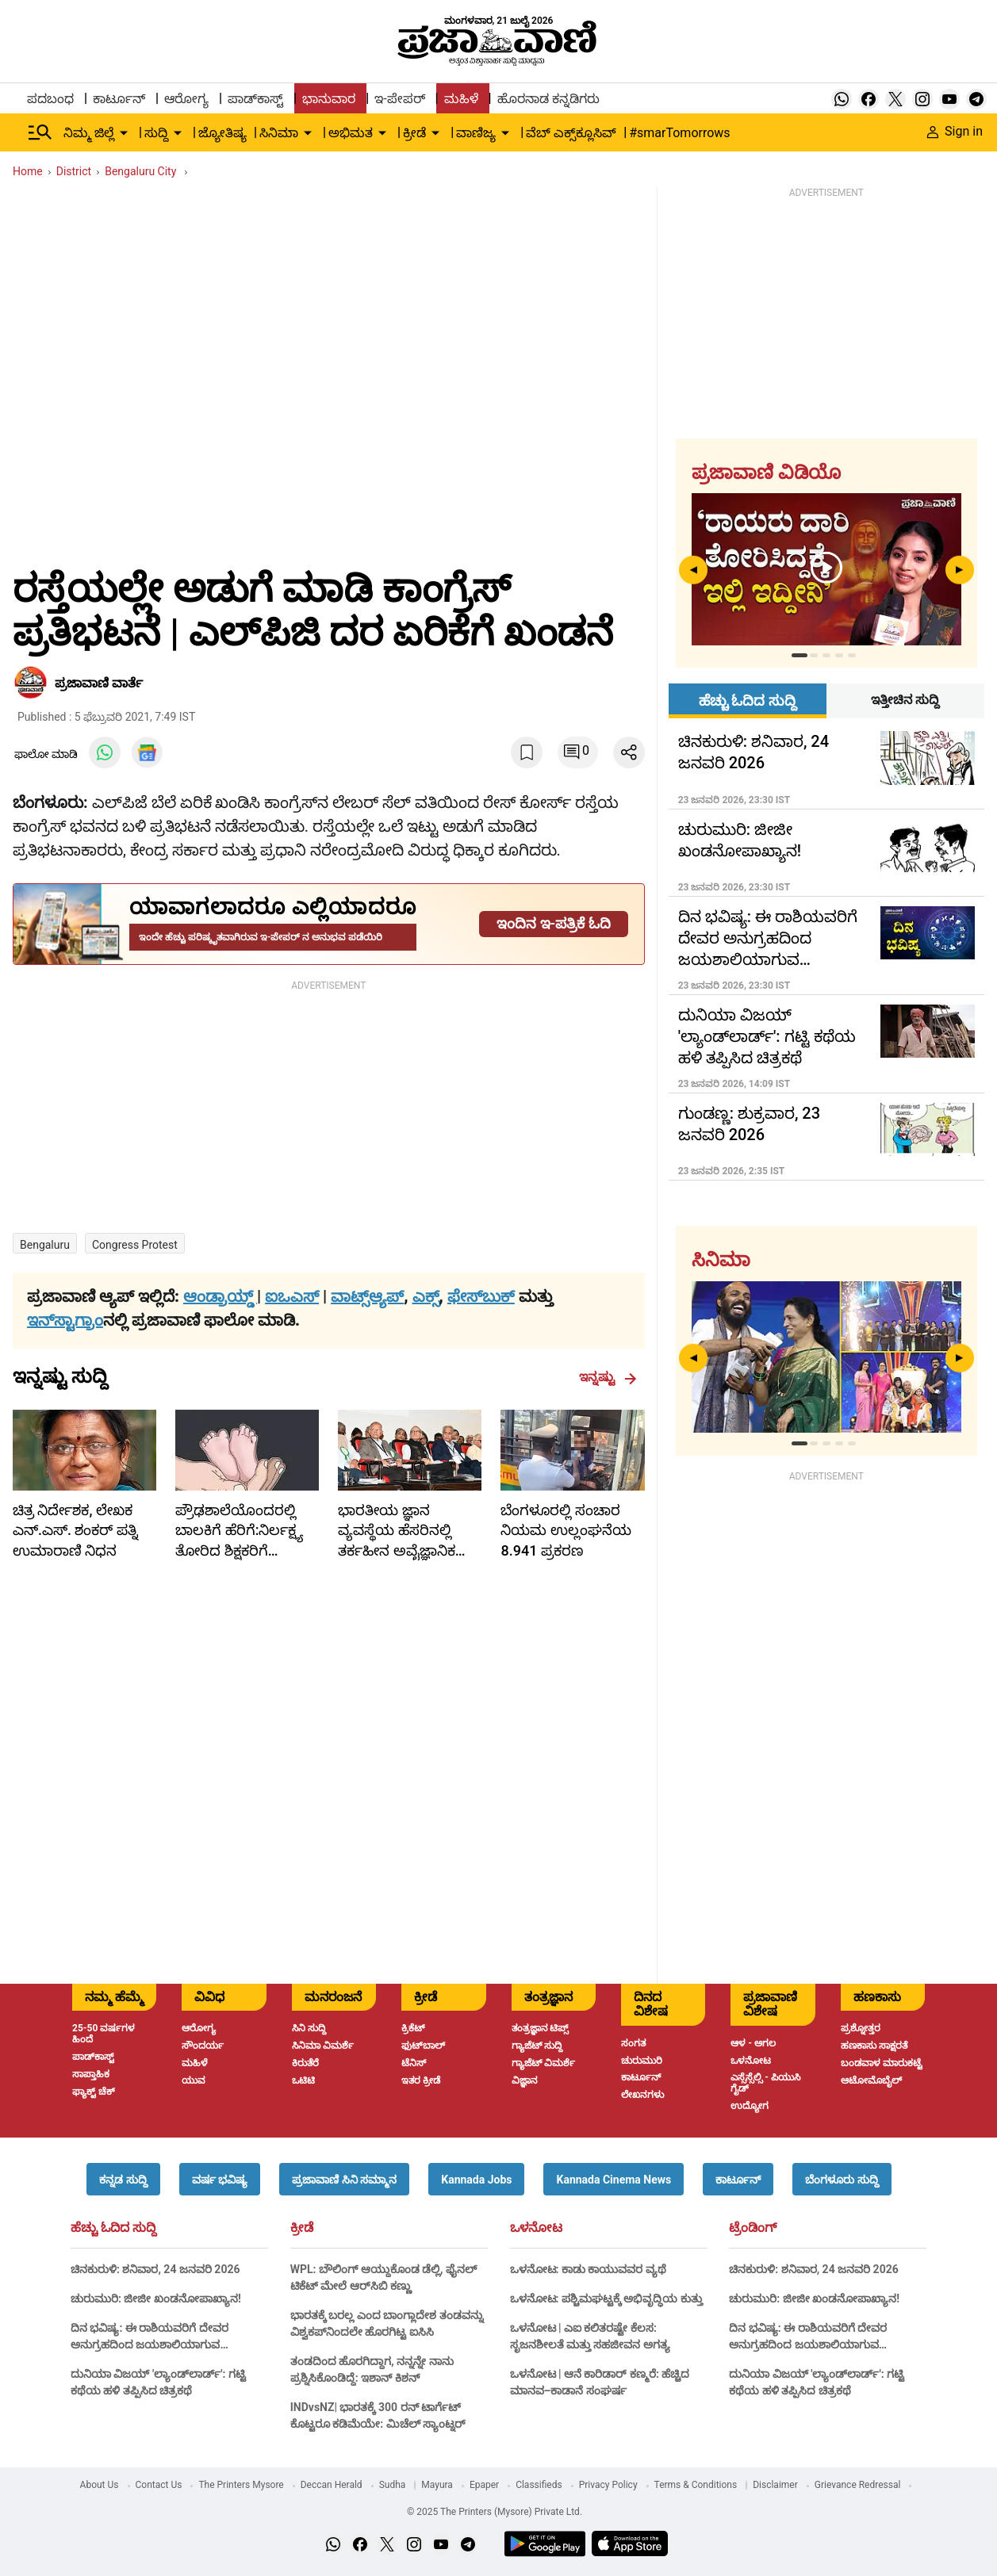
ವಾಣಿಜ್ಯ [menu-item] (476, 132)
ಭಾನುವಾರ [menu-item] (328, 98)
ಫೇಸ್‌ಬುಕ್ (481, 1296)
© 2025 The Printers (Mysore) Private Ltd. (494, 2511)
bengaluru (45, 1244)
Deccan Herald (331, 2484)
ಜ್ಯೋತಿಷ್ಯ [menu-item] (222, 132)
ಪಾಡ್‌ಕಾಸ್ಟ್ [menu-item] (255, 98)
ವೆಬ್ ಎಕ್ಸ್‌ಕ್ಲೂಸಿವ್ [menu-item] (571, 132)
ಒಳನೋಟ (536, 2228)
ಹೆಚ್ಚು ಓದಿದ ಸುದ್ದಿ (113, 2228)
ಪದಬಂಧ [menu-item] (50, 98)
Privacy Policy (608, 2484)
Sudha (392, 2484)
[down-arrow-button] (123, 133)
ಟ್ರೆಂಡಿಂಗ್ (753, 2228)
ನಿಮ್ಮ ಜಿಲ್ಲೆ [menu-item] (88, 132)
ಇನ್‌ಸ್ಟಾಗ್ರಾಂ (65, 1320)
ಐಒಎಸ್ (292, 1296)
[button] (122, 2179)
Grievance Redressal (858, 2484)
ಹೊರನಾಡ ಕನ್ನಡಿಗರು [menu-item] (548, 98)
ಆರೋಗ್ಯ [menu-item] (186, 98)
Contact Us (159, 2484)
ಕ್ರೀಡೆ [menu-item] (414, 132)
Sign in (955, 131)
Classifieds (539, 2484)
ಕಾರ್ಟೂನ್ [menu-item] (119, 98)
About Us (99, 2484)
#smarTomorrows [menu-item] (679, 132)
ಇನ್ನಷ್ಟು (608, 1377)
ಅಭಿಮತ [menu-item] (350, 132)
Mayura (437, 2484)
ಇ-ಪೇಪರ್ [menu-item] (399, 98)
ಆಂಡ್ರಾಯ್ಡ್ (220, 1296)
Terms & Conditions (696, 2484)
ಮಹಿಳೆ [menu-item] (461, 98)
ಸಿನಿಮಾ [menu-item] (278, 132)
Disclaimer (775, 2484)
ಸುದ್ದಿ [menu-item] (156, 132)
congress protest (135, 1244)
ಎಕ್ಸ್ (425, 1296)
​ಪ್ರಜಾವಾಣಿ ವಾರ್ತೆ (99, 683)
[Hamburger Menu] (40, 132)
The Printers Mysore (240, 2484)
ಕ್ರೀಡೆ (301, 2228)
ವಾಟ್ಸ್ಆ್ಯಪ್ (367, 1296)
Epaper (484, 2484)
